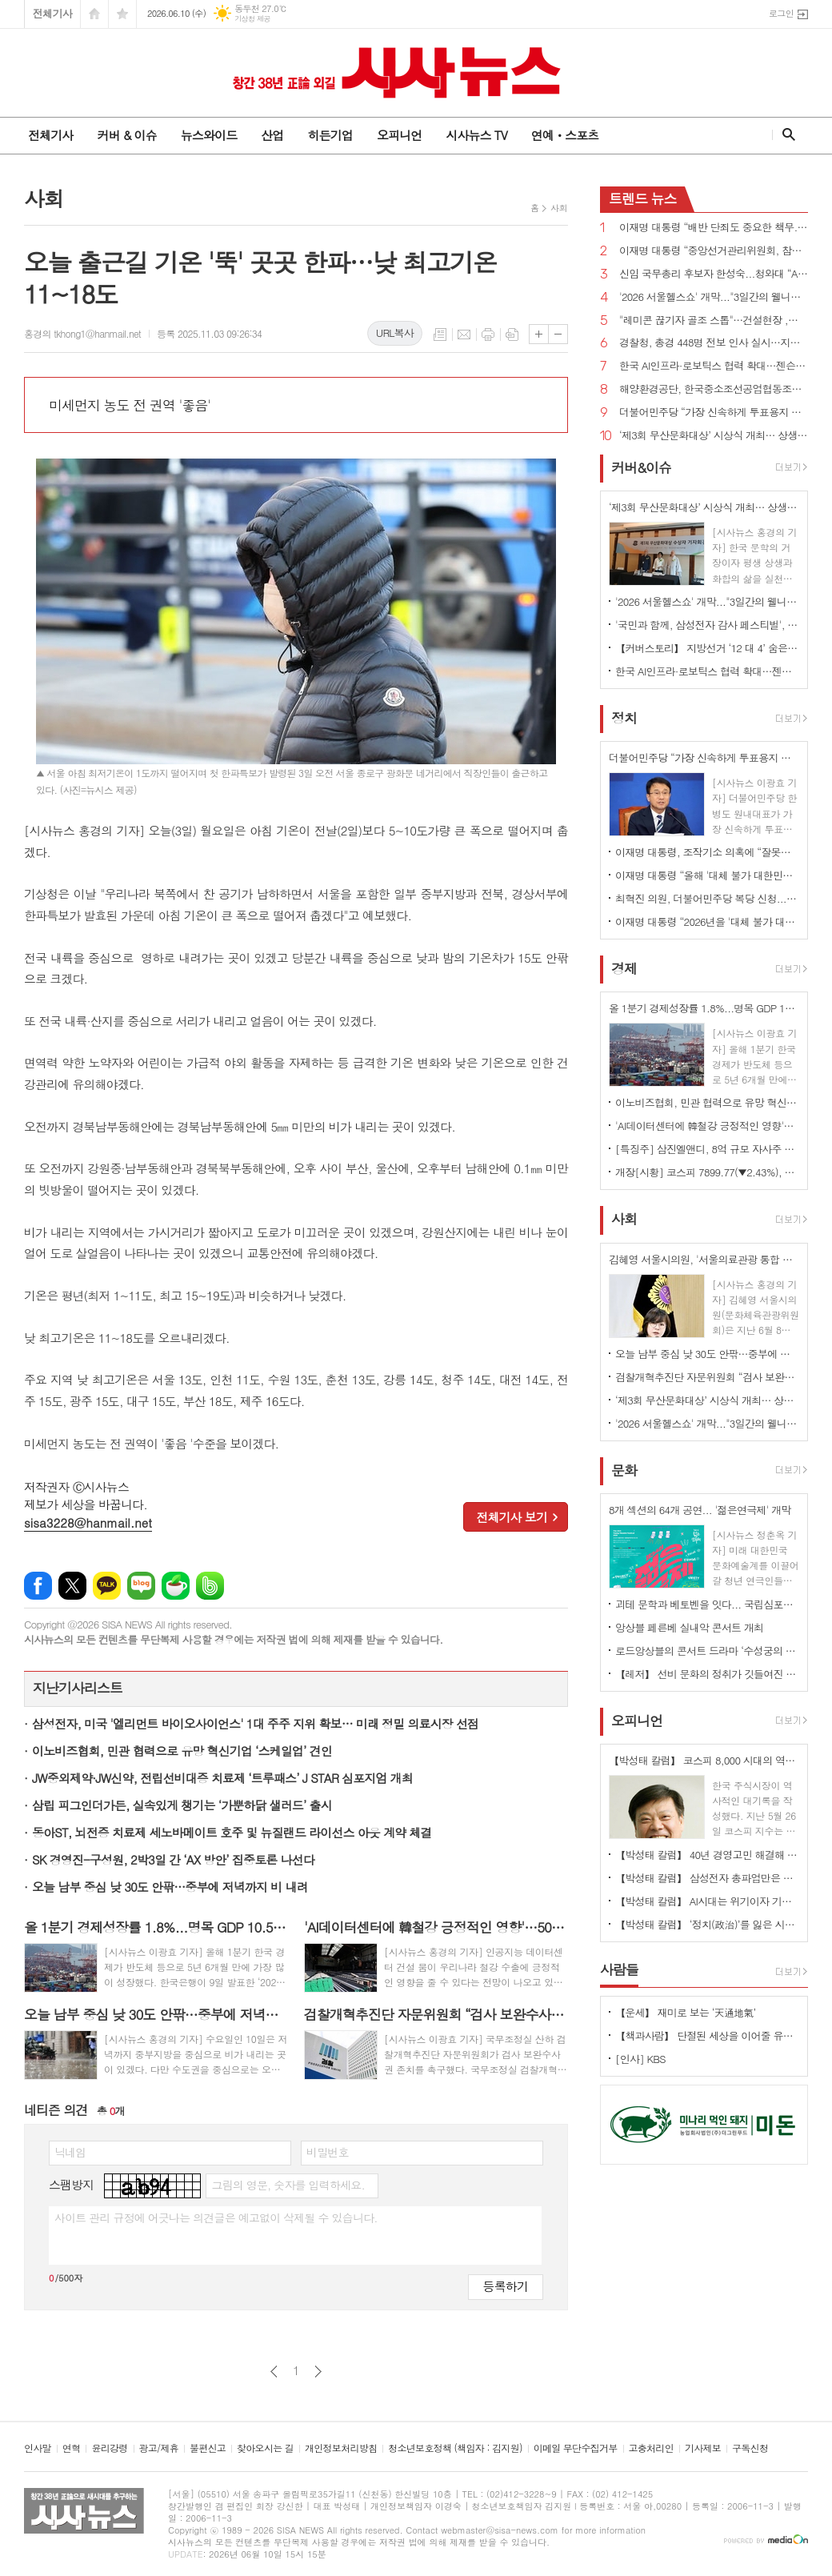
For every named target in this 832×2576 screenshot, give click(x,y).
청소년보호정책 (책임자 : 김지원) (455, 2448)
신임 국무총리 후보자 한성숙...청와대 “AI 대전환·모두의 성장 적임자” (713, 274)
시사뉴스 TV (476, 134)
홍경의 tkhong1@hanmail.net (82, 333)
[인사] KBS (640, 2058)
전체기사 (52, 13)
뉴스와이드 (209, 134)
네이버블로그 (141, 1586)
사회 (558, 208)
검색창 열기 (785, 134)
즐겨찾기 (122, 14)
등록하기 (505, 2286)
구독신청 (750, 2448)
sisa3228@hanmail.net (88, 1522)
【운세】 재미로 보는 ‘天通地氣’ (685, 2012)
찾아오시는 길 (265, 2448)
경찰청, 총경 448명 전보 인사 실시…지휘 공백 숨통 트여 (713, 343)
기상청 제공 (252, 19)
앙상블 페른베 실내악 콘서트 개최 (689, 1627)
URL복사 (395, 332)
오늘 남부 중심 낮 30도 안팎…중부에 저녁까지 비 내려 (170, 1886)
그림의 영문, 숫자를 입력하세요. (287, 2184)
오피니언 (399, 134)
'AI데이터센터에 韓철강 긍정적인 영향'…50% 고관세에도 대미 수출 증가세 (707, 1125)
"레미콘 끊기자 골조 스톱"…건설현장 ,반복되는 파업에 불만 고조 (713, 320)
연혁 (71, 2448)
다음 (318, 2371)
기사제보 (703, 2448)
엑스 (72, 1586)
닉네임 (70, 2151)
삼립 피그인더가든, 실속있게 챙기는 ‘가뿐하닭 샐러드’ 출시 (182, 1805)
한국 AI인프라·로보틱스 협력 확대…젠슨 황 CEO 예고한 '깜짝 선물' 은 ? (713, 366)
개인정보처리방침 (341, 2448)
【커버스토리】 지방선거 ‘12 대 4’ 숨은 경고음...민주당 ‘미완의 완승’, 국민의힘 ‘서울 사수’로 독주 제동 (707, 647)
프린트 (488, 335)
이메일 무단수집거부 (576, 2448)
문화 (624, 1470)
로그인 (781, 13)
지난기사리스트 (77, 1688)
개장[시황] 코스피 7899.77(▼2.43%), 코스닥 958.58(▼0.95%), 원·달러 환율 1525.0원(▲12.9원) (707, 1172)
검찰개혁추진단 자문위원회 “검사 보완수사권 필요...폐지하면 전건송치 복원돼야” (707, 1376)
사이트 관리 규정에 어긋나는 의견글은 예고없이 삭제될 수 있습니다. (216, 2217)
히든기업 (329, 134)
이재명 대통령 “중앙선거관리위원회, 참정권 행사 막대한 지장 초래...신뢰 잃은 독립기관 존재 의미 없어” (713, 251)
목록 (440, 335)
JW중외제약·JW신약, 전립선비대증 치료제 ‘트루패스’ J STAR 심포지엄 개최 (222, 1777)
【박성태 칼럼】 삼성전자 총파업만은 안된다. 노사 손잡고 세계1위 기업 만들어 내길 (707, 1877)
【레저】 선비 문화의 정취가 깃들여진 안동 (707, 1673)
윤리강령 (109, 2448)
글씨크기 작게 (558, 334)
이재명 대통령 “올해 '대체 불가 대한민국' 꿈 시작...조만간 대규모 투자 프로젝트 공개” (707, 875)
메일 (464, 335)
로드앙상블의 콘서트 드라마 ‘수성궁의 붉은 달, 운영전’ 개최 (707, 1650)
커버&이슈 (641, 467)
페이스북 (38, 1586)
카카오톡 (107, 1586)
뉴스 (643, 198)
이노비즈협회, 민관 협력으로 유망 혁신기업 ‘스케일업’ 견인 (182, 1750)
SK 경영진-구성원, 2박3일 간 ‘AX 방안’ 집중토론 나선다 (173, 1859)
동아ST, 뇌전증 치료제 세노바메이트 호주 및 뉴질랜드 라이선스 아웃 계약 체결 (231, 1832)
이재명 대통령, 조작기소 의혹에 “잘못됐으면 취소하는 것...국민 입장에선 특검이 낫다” (707, 851)
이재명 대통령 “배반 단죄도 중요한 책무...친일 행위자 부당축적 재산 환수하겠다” (713, 227)
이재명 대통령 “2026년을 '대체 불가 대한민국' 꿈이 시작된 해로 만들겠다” (707, 921)
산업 (272, 134)
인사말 (37, 2448)
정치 (624, 717)
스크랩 (512, 335)
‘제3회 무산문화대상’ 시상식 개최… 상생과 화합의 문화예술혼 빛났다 (713, 436)
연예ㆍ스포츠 (565, 134)
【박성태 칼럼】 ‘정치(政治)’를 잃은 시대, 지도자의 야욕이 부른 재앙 (707, 1924)
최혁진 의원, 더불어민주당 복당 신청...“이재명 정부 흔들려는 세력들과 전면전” (707, 898)
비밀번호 (327, 2151)
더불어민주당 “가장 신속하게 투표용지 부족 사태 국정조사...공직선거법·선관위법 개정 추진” (713, 412)
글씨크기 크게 (539, 334)
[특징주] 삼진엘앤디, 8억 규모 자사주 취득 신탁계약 (707, 1148)
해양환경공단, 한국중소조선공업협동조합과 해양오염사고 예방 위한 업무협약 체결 (713, 389)
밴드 (210, 1586)
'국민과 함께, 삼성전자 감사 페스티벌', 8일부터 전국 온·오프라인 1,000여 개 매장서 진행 (707, 624)
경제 (624, 968)
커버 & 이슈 (126, 134)
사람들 (619, 1969)
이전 (274, 2371)
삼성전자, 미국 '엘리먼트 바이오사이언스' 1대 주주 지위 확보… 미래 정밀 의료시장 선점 (255, 1723)
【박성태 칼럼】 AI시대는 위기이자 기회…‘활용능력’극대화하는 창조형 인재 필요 (707, 1901)
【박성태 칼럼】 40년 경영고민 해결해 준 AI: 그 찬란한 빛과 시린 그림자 (707, 1854)
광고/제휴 (158, 2448)
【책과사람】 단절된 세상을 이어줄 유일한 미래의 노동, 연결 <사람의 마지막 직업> (707, 2035)
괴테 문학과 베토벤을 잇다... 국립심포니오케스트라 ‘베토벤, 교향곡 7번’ (707, 1604)
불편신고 (208, 2448)
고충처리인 (651, 2448)
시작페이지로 (94, 14)
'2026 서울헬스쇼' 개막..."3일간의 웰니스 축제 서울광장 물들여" (713, 297)
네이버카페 (176, 1586)
